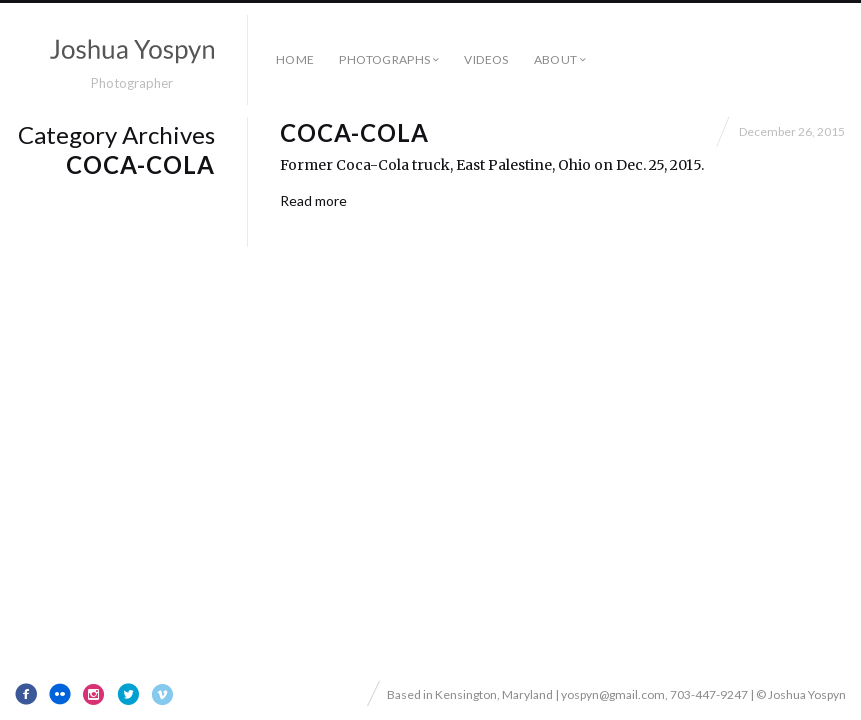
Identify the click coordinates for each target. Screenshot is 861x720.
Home (295, 59)
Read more (313, 200)
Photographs (384, 59)
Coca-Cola (354, 132)
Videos (486, 59)
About (556, 59)
